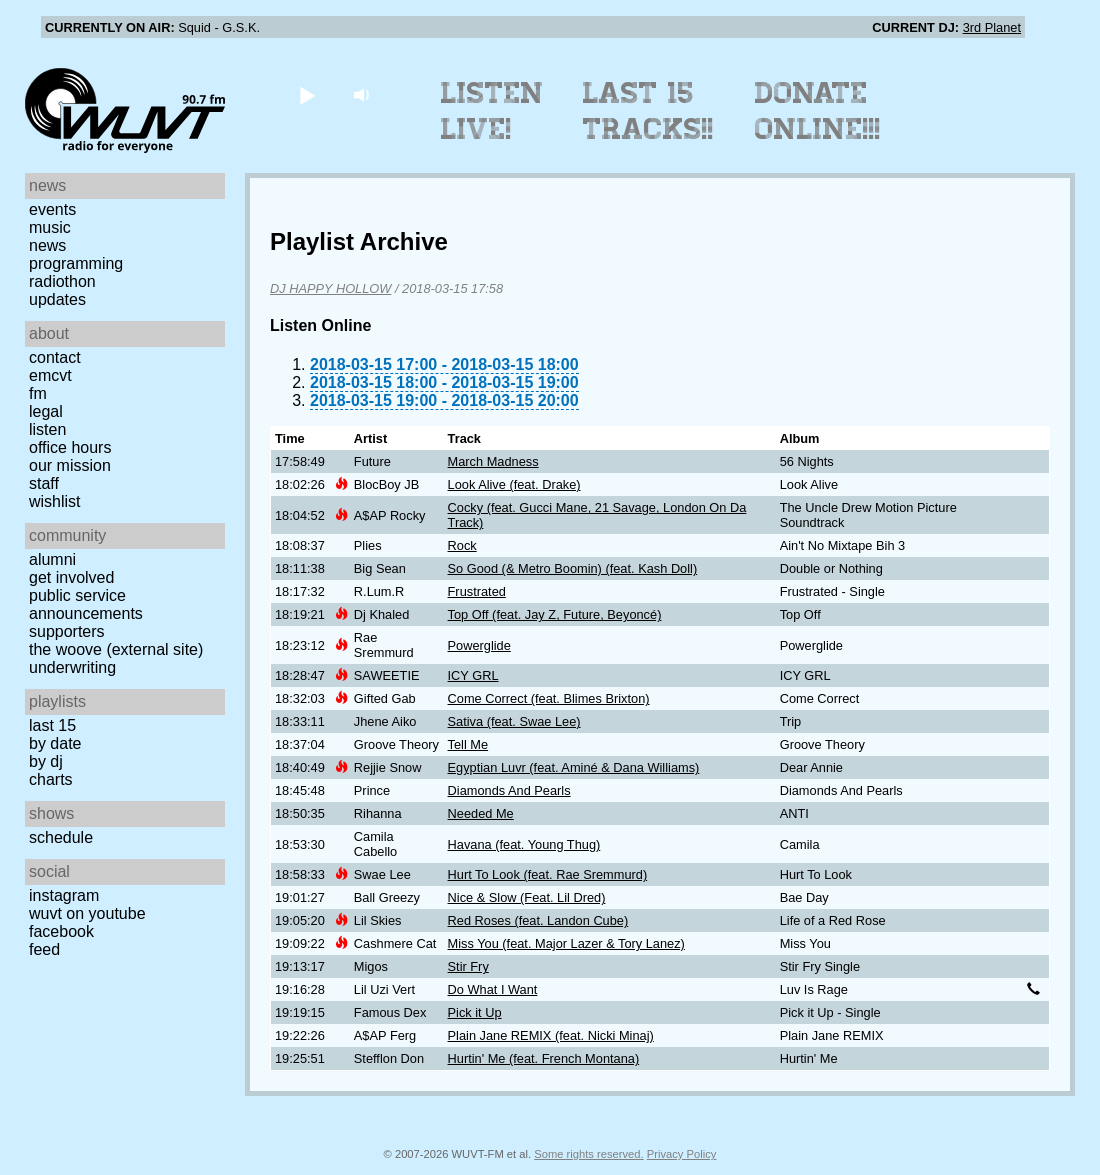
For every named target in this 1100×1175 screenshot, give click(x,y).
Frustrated (477, 591)
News (47, 245)
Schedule (61, 837)
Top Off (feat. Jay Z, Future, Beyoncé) (555, 614)
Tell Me (468, 744)
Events (52, 209)
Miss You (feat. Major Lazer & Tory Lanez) (566, 943)
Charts (51, 779)
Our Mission (70, 465)
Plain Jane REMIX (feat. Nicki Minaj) (551, 1035)
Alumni (52, 559)
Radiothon (62, 281)
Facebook (61, 931)
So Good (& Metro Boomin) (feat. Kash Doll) (573, 568)
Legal (46, 411)
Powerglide (479, 645)
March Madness (493, 461)
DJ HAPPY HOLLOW (330, 288)
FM (38, 393)
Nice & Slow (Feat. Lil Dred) (527, 897)
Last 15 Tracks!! (648, 111)
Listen (47, 429)
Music (50, 227)
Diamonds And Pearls (509, 790)
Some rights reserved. (588, 1154)
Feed (44, 949)
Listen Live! (492, 111)
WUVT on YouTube (87, 913)
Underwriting (72, 667)
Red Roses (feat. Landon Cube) (538, 920)
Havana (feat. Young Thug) (524, 844)
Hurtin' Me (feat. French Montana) (544, 1058)
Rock (462, 545)
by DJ (46, 761)
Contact (55, 357)
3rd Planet (992, 27)
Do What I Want (493, 989)
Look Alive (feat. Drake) (514, 484)
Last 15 (52, 725)
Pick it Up (475, 1012)
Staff (44, 483)
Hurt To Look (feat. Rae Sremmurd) (548, 874)
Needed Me (481, 813)
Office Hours (70, 447)
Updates (57, 299)
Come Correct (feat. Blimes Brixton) (549, 698)
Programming (76, 263)
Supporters (67, 631)
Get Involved (71, 577)
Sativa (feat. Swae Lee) (514, 721)
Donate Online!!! (818, 111)
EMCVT (50, 375)
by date (55, 743)
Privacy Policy (682, 1154)
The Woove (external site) (116, 649)
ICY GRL (473, 675)
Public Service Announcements (86, 604)
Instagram (64, 895)
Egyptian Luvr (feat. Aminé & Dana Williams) (574, 767)
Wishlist (55, 501)
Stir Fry (468, 966)
